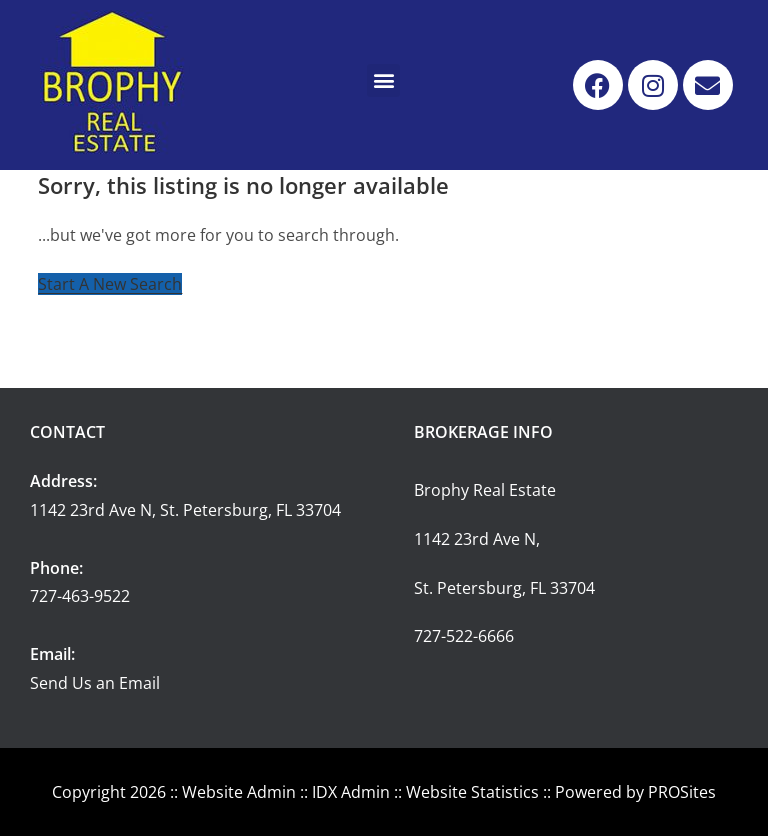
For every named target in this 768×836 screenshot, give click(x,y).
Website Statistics (472, 792)
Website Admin (239, 792)
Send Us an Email (95, 683)
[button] (383, 80)
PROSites (682, 792)
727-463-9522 (80, 596)
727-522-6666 (464, 636)
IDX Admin (351, 792)
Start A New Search (110, 284)
